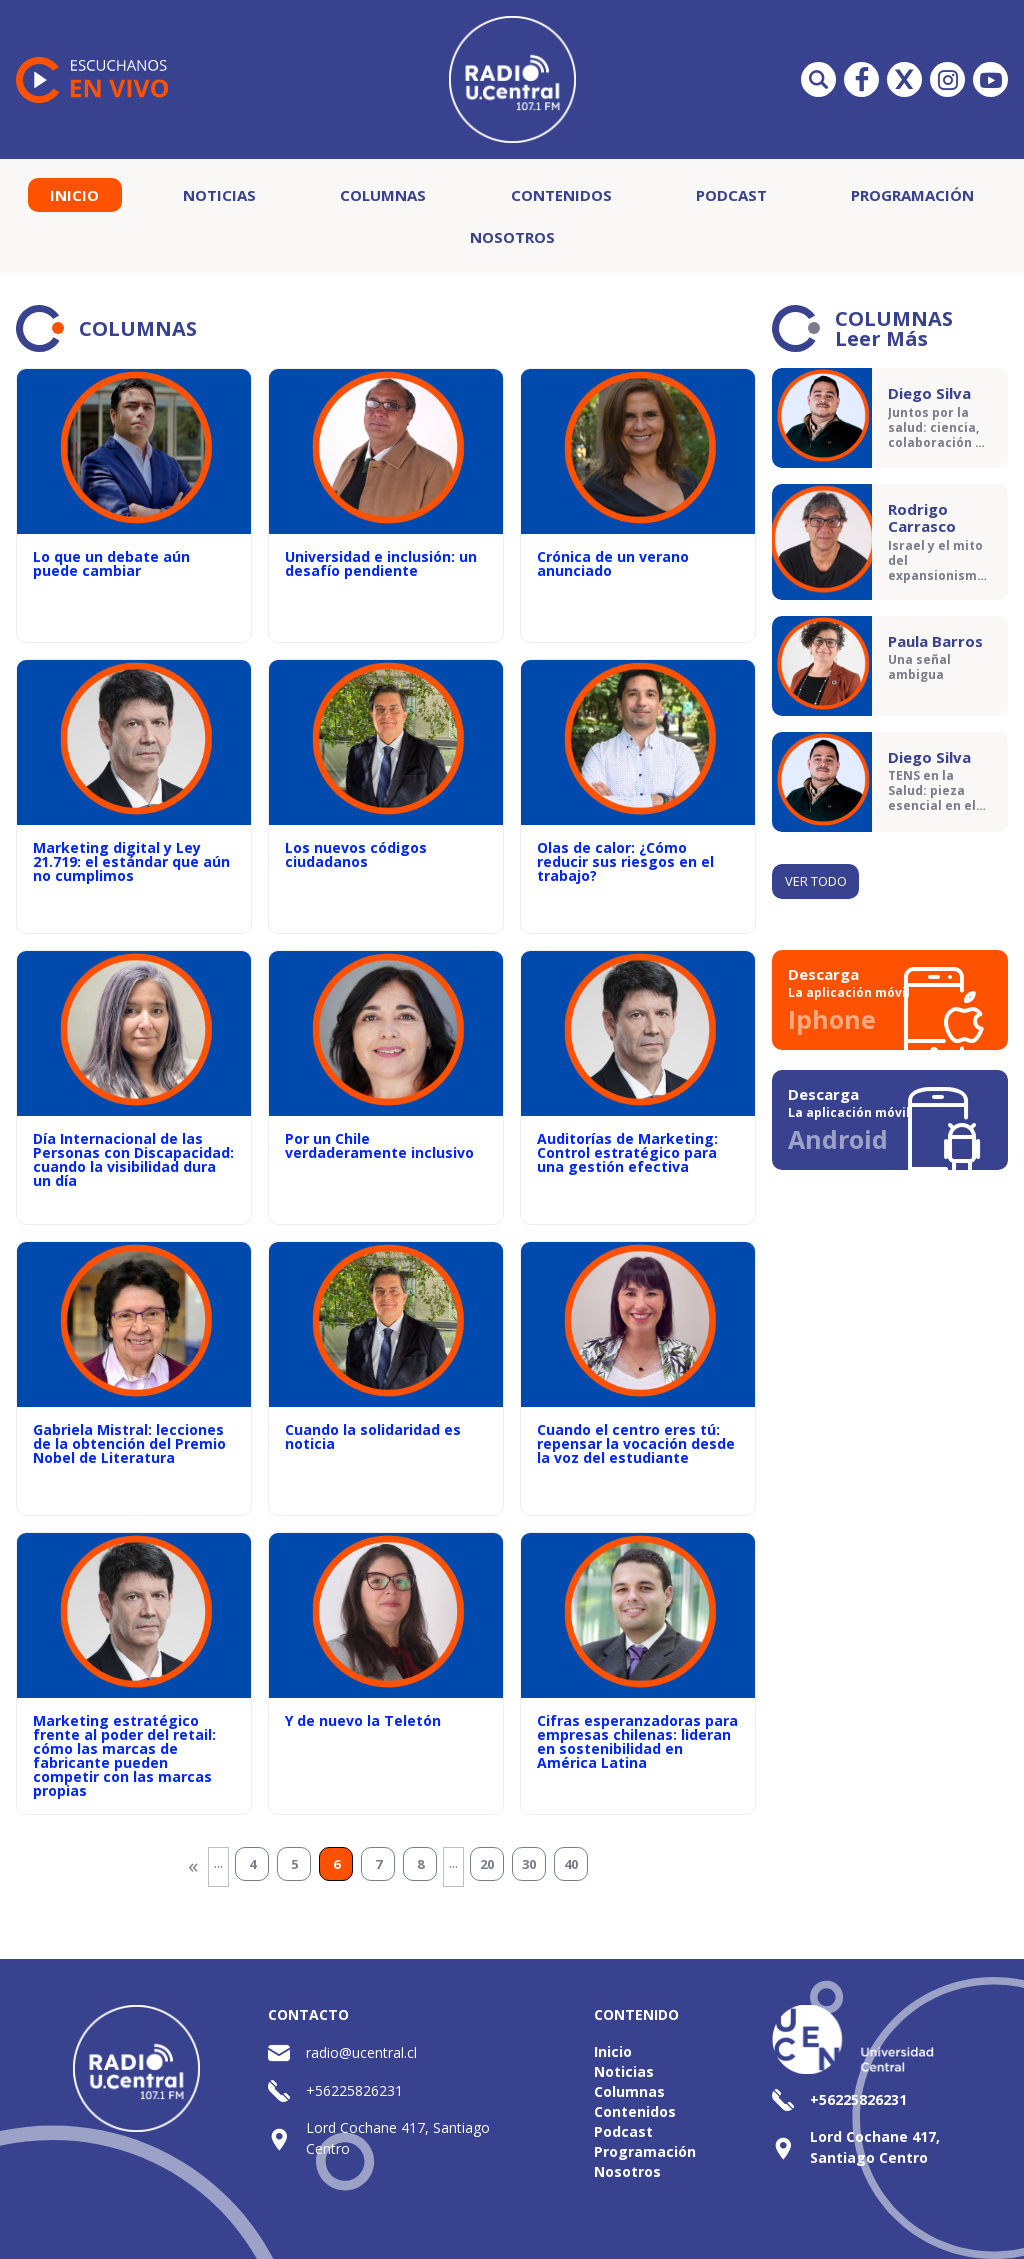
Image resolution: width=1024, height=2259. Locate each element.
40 (571, 1864)
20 (487, 1864)
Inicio (74, 195)
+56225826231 (354, 2090)
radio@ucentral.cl (361, 2052)
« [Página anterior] (193, 1865)
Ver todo (816, 881)
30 (529, 1864)
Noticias (219, 195)
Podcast (731, 195)
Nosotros (512, 237)
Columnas (383, 195)
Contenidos (561, 195)
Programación (912, 195)
